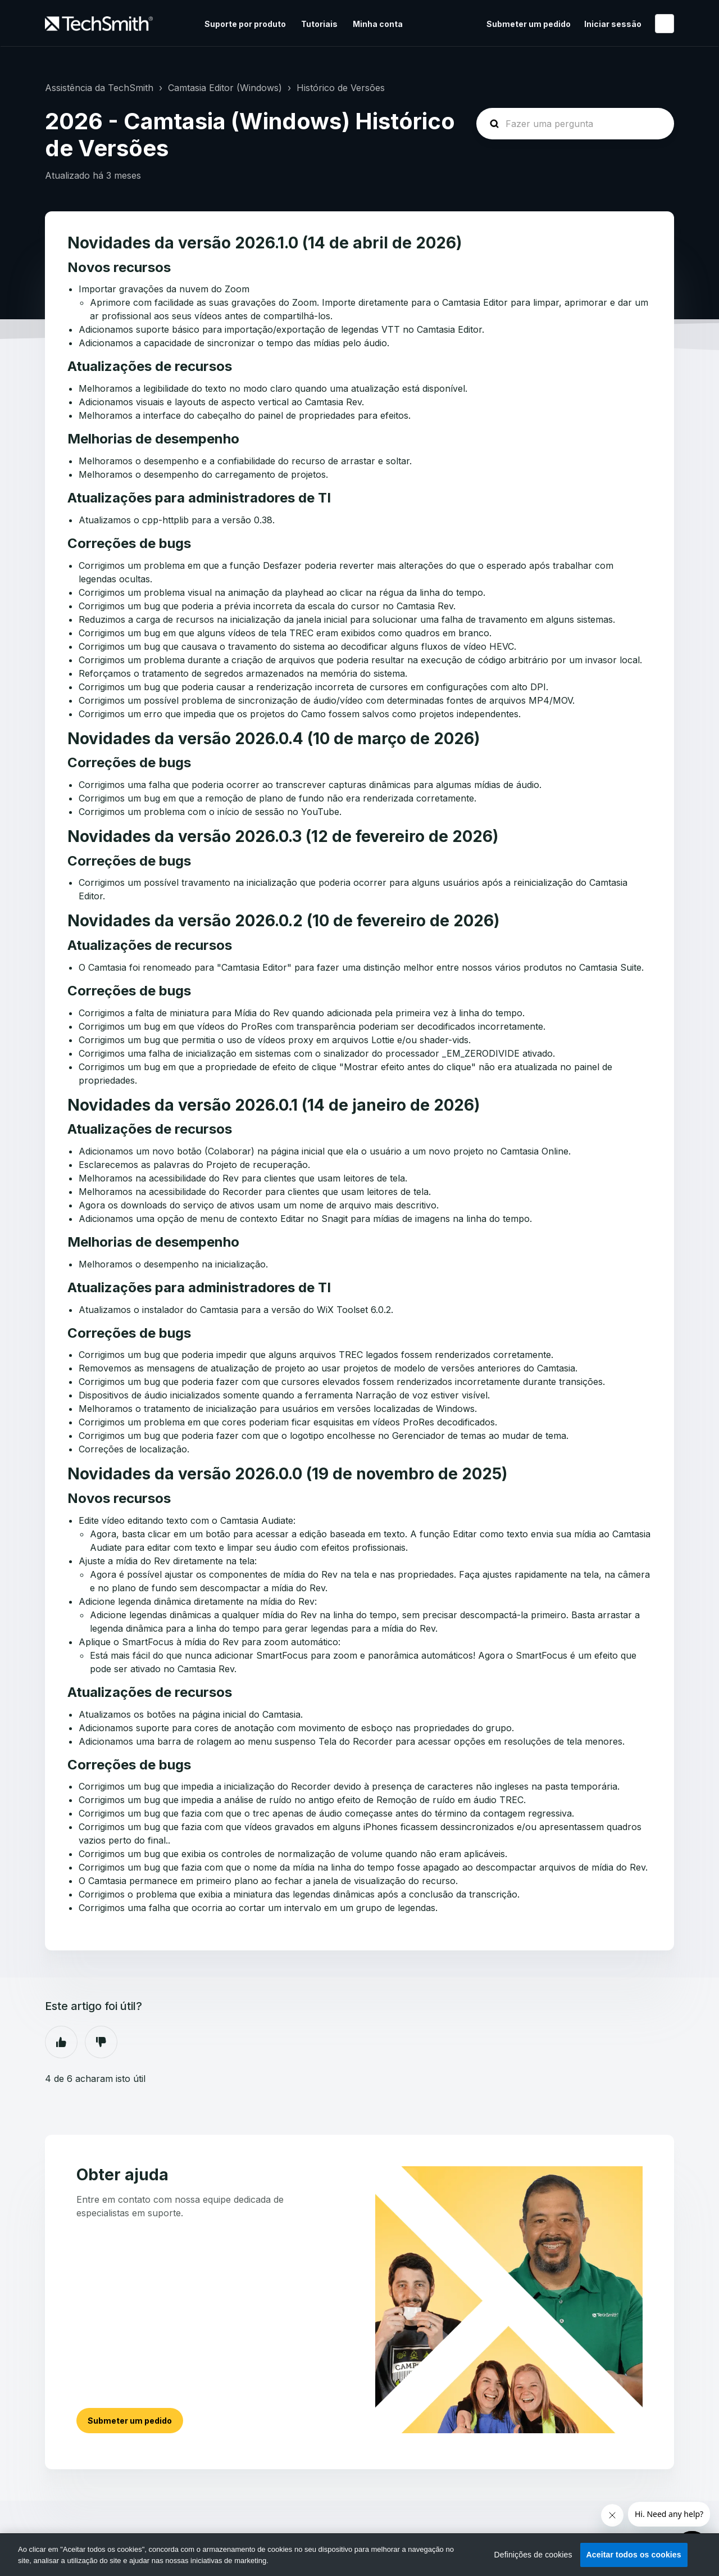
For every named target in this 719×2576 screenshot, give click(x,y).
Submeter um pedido (528, 24)
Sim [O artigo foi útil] (61, 2042)
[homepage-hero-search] (575, 123)
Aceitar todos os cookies (633, 2554)
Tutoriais (319, 24)
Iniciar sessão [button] (612, 24)
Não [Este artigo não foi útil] (101, 2042)
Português (664, 23)
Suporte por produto (245, 24)
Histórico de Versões (341, 87)
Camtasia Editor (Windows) (225, 87)
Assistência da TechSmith (99, 87)
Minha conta (378, 24)
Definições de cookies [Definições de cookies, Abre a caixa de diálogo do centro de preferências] (533, 2554)
